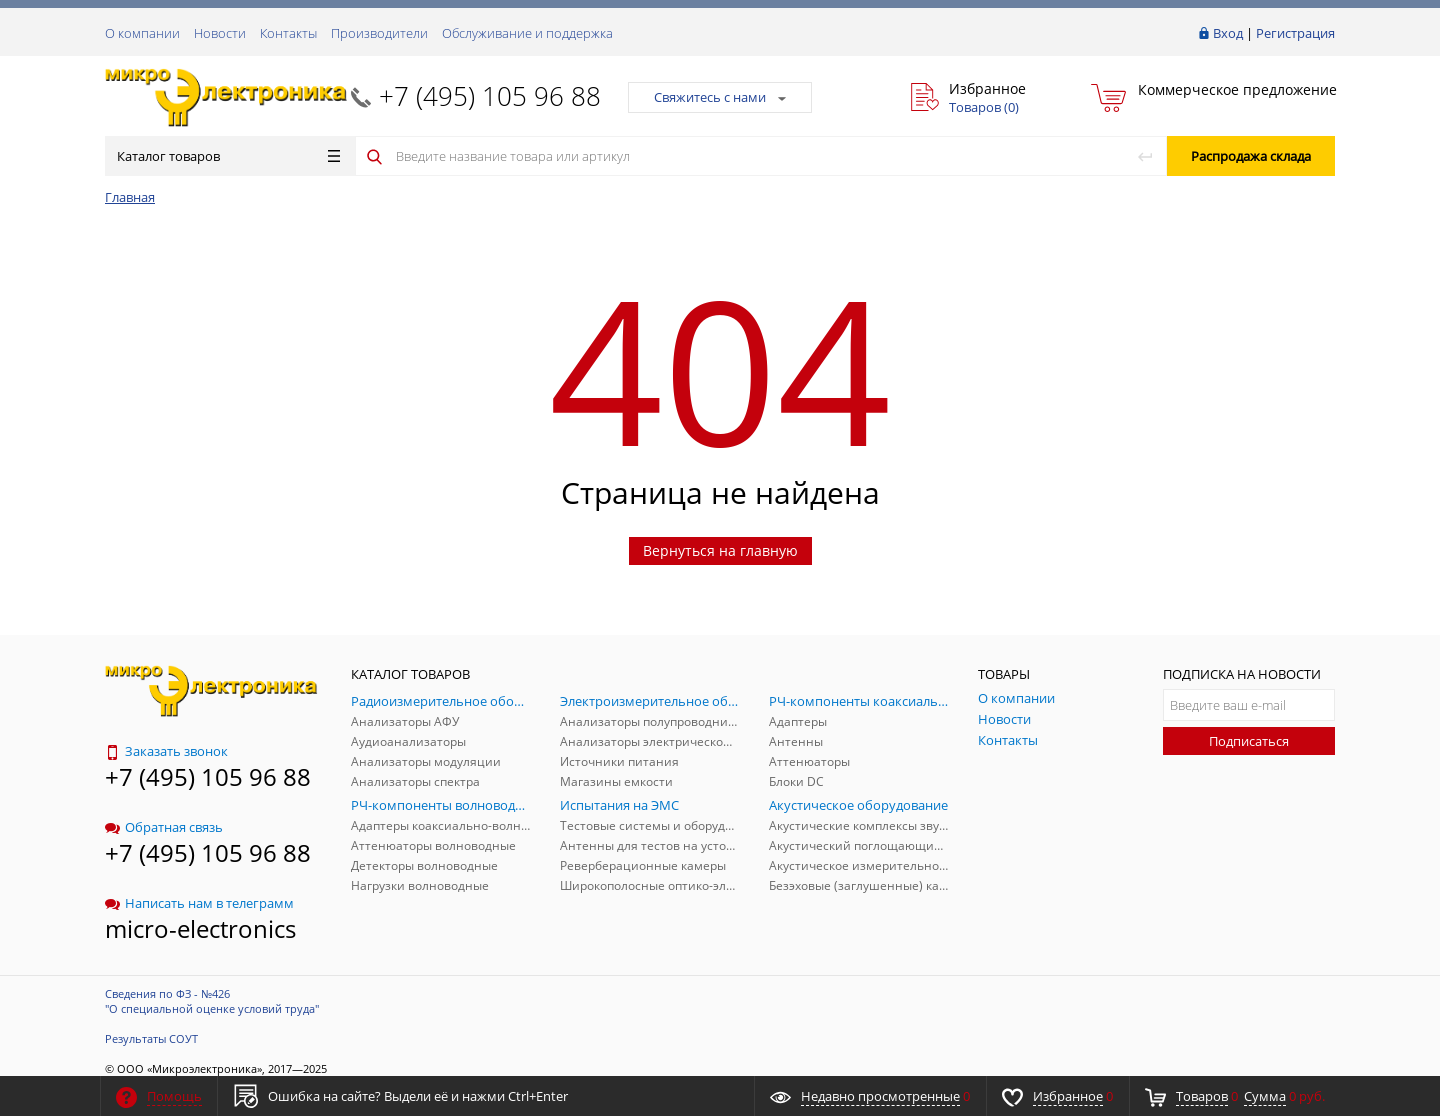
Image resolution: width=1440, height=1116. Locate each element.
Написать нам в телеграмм (199, 903)
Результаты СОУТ (151, 1038)
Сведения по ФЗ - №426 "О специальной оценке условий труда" (212, 1001)
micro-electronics (200, 928)
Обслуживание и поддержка (527, 33)
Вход (1228, 33)
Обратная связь (164, 827)
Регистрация (1295, 33)
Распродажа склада (1251, 156)
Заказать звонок (166, 751)
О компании (142, 33)
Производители (379, 33)
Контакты (288, 33)
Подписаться (1249, 741)
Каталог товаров (228, 156)
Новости (220, 33)
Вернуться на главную (720, 550)
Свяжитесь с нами (720, 97)
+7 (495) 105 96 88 (490, 96)
